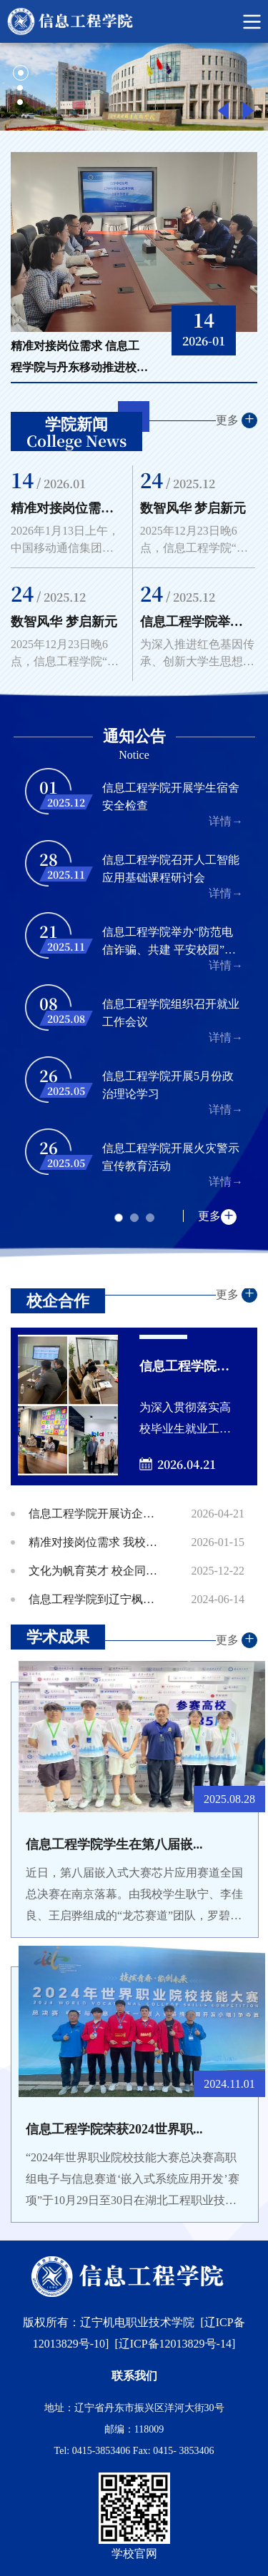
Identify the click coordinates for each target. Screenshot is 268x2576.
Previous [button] (223, 111)
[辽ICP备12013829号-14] (174, 2344)
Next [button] (248, 111)
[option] (134, 87)
